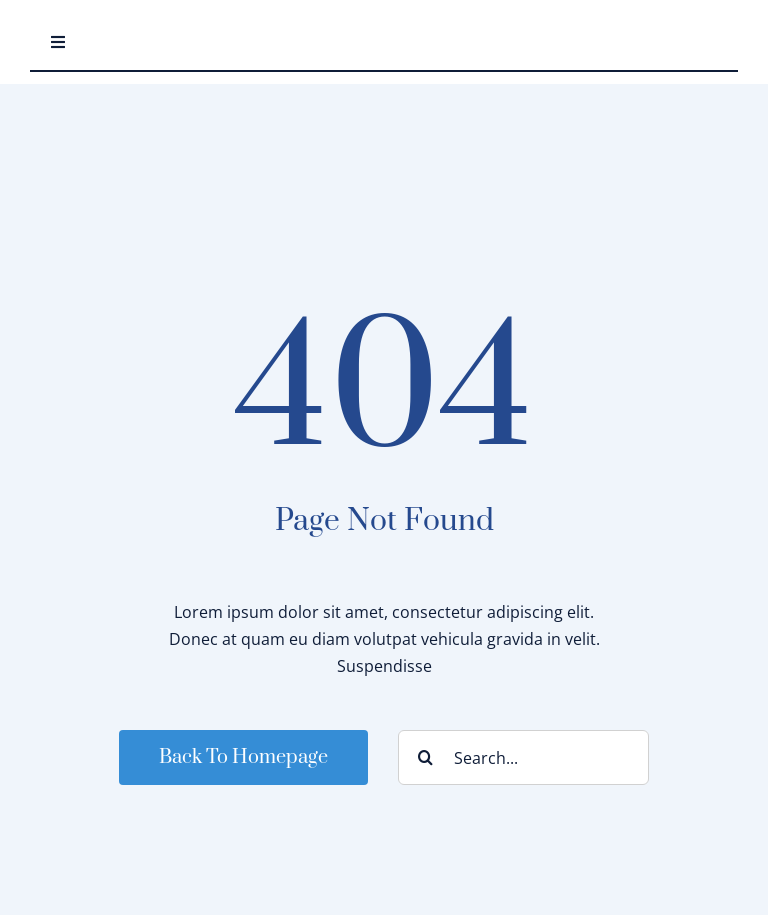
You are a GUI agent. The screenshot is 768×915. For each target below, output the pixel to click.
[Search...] (523, 757)
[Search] (425, 757)
